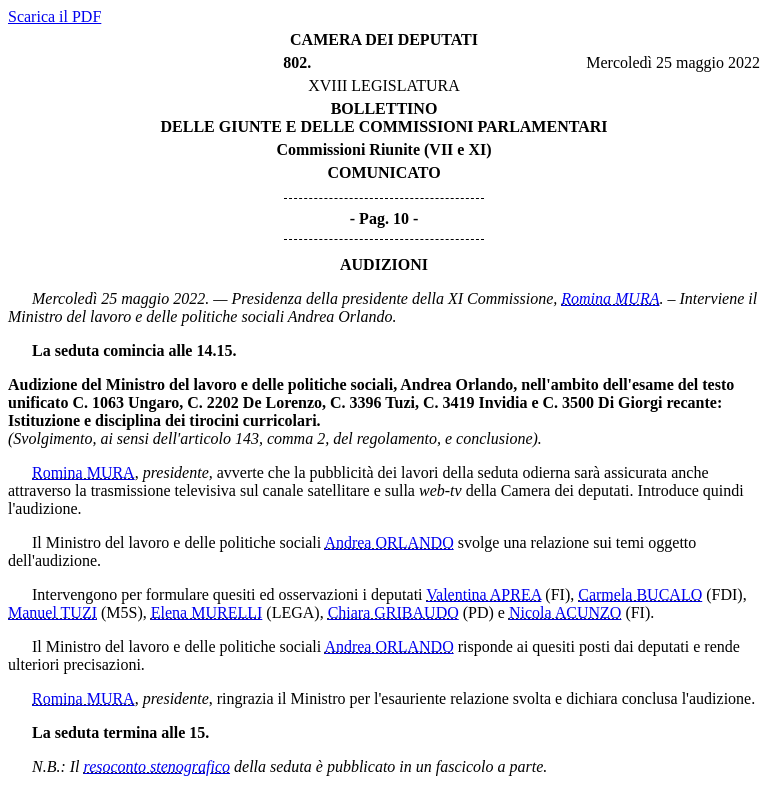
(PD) (478, 612)
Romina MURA (610, 298)
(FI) (557, 594)
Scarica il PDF (54, 16)
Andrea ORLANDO (388, 542)
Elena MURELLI (207, 612)
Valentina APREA (483, 594)
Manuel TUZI (52, 612)
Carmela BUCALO (640, 594)
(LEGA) (292, 612)
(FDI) (724, 594)
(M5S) (122, 612)
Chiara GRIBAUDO (393, 612)
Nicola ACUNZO (565, 612)
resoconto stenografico (157, 766)
